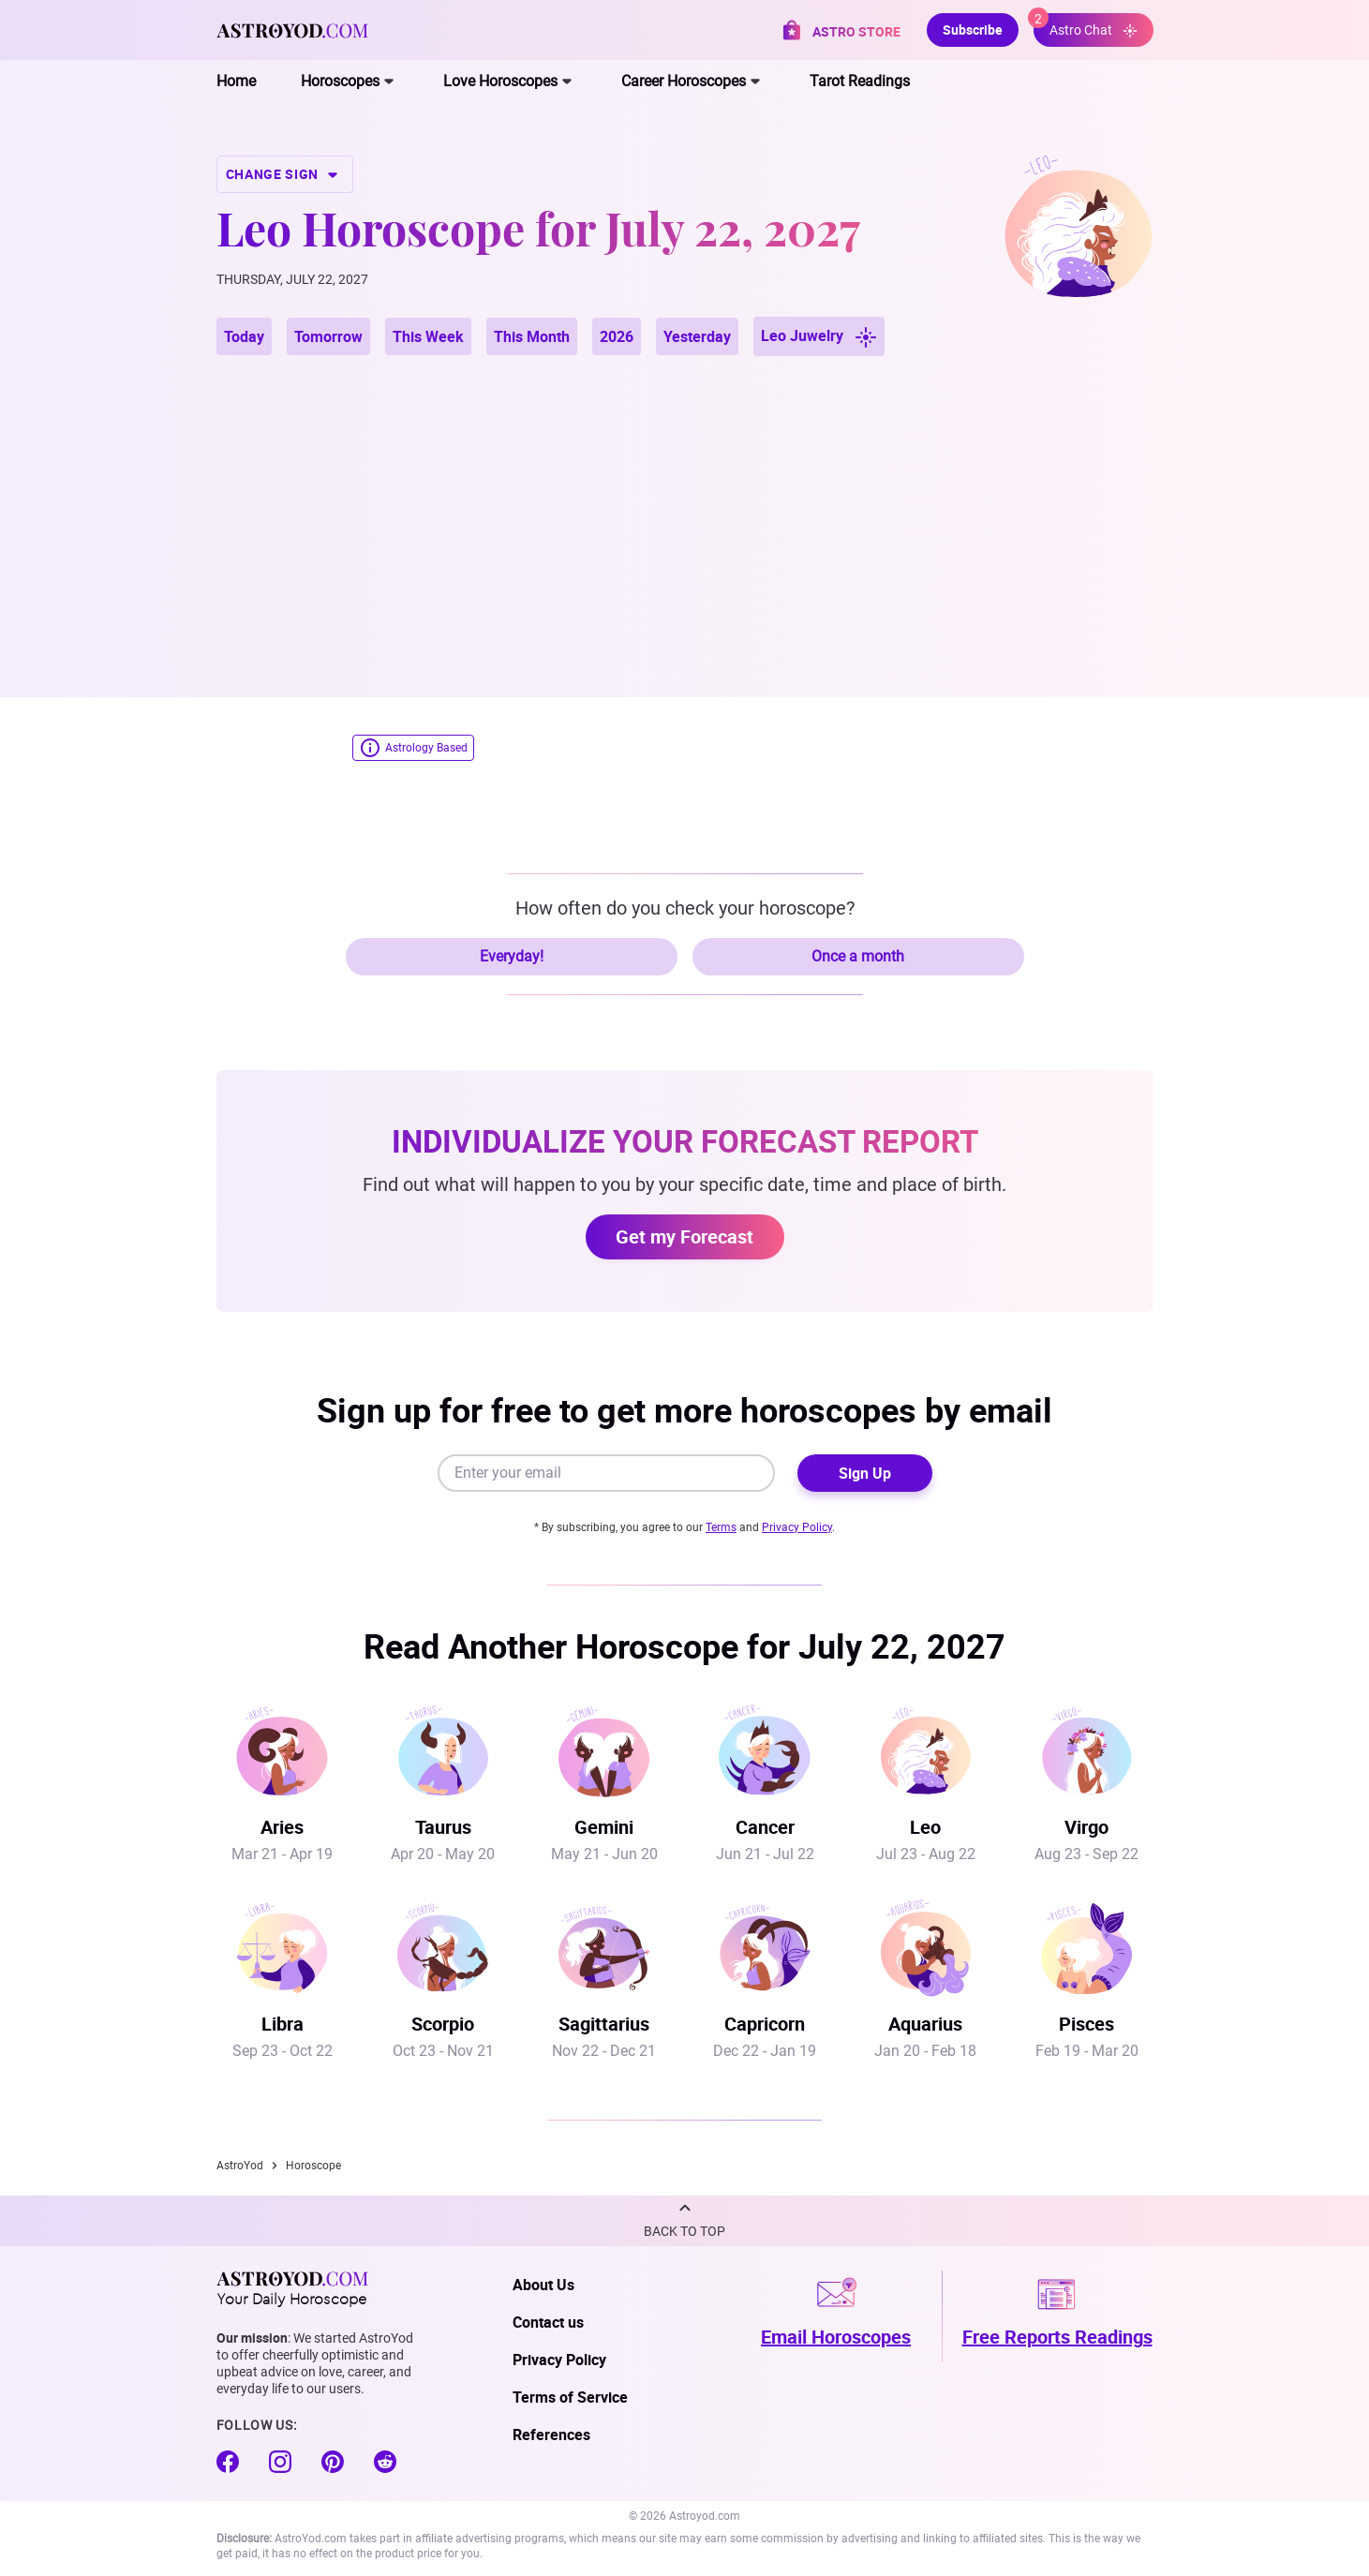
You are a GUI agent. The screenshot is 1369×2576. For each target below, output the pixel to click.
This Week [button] (428, 336)
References (551, 2434)
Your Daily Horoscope (292, 2288)
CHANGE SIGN (285, 174)
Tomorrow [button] (328, 336)
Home (236, 81)
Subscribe (973, 29)
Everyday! (511, 956)
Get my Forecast (684, 1236)
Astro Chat (1086, 25)
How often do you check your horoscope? (685, 908)
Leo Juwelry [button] (819, 337)
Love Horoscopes (500, 81)
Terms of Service (570, 2397)
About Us (543, 2284)
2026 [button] (616, 336)
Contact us (548, 2322)
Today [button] (244, 336)
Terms (721, 1527)
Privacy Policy (797, 1527)
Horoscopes (340, 81)
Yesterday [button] (697, 336)
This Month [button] (532, 336)
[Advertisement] (684, 504)
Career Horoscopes (683, 81)
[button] (684, 2221)
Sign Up (865, 1473)
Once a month (857, 956)
